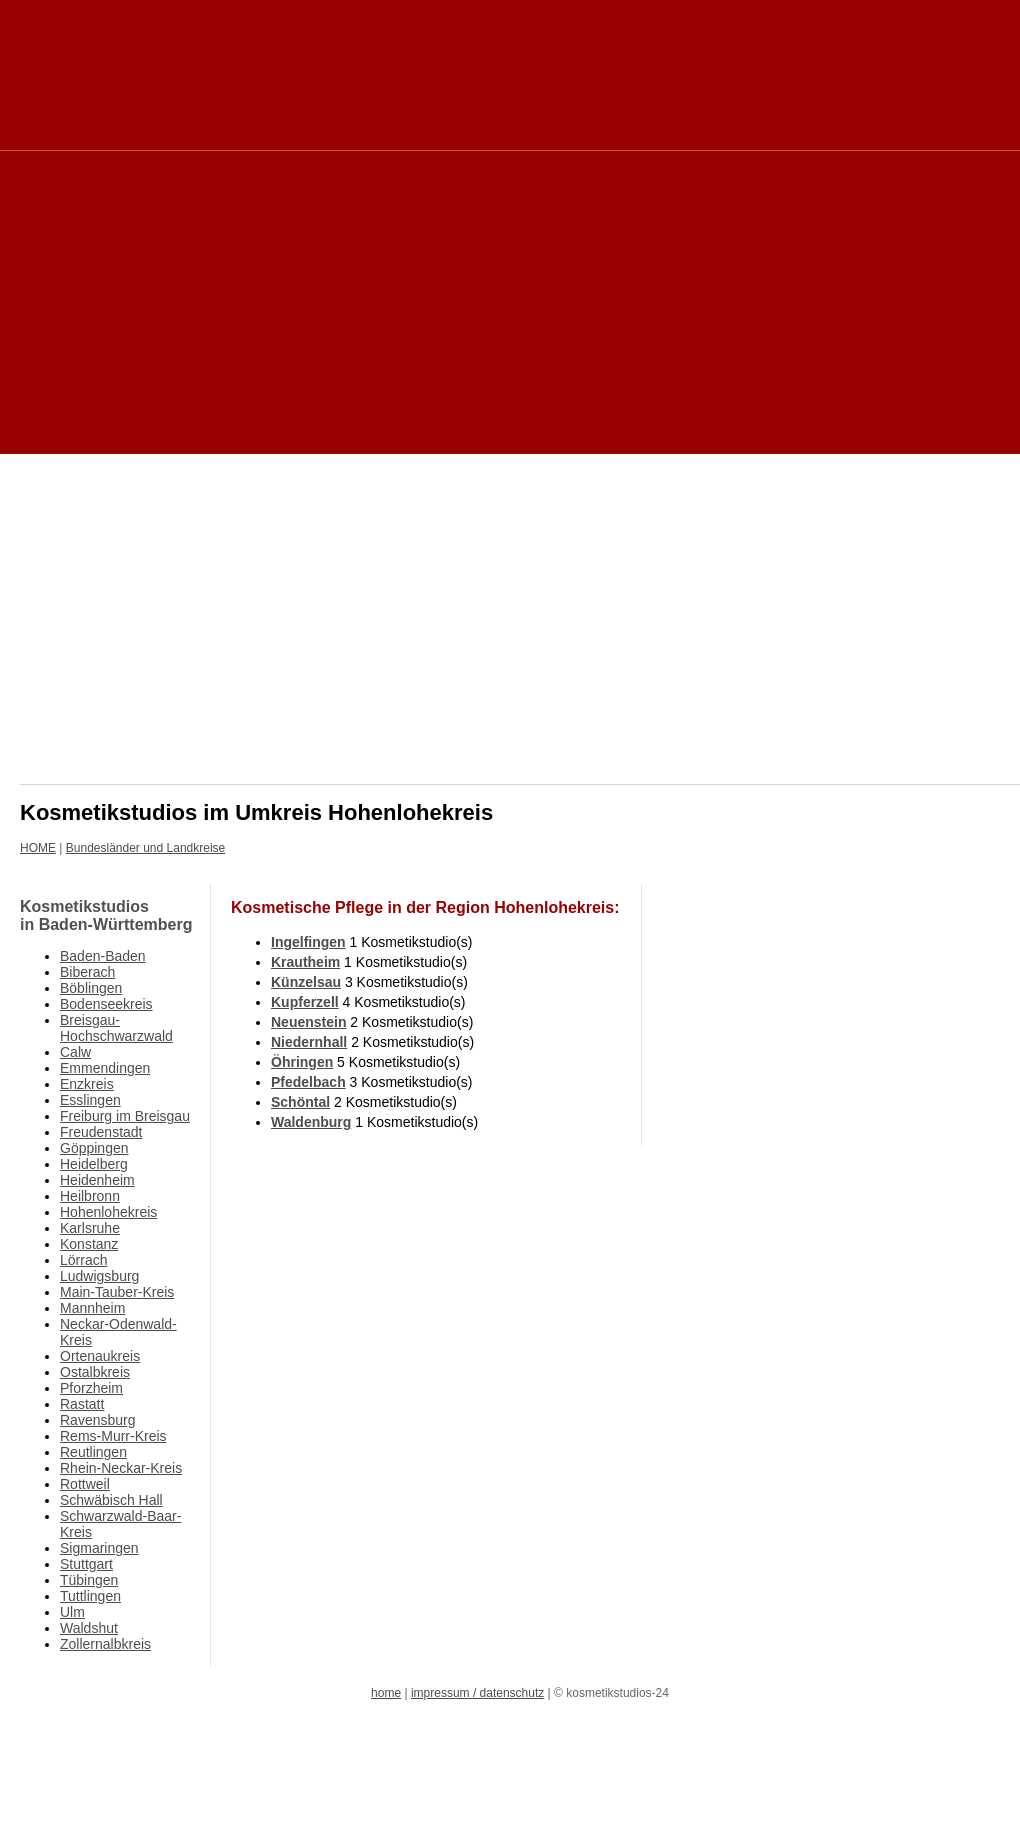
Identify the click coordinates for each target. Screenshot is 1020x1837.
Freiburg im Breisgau (125, 1116)
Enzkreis (87, 1084)
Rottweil (85, 1484)
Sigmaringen (99, 1548)
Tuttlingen (90, 1596)
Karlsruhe (90, 1228)
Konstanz (89, 1244)
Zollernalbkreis (105, 1644)
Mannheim (92, 1308)
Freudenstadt (101, 1132)
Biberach (87, 972)
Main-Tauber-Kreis (117, 1292)
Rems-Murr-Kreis (113, 1436)
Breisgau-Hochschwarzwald (116, 1028)
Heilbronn (90, 1196)
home (386, 1693)
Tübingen (89, 1580)
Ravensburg (98, 1420)
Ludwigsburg (99, 1276)
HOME (38, 848)
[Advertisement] (254, 301)
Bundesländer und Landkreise (145, 848)
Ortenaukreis (100, 1356)
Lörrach (83, 1260)
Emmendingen (105, 1068)
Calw (75, 1052)
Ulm (72, 1612)
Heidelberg (94, 1164)
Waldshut (89, 1628)
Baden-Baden (103, 956)
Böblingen (91, 988)
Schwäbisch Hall (111, 1500)
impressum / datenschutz (477, 1693)
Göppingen (94, 1148)
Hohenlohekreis (108, 1212)
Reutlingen (93, 1452)
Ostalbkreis (95, 1372)
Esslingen (90, 1100)
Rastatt (82, 1404)
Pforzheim (91, 1388)
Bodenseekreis (106, 1004)
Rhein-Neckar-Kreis (121, 1468)
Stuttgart (86, 1564)
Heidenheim (97, 1180)
